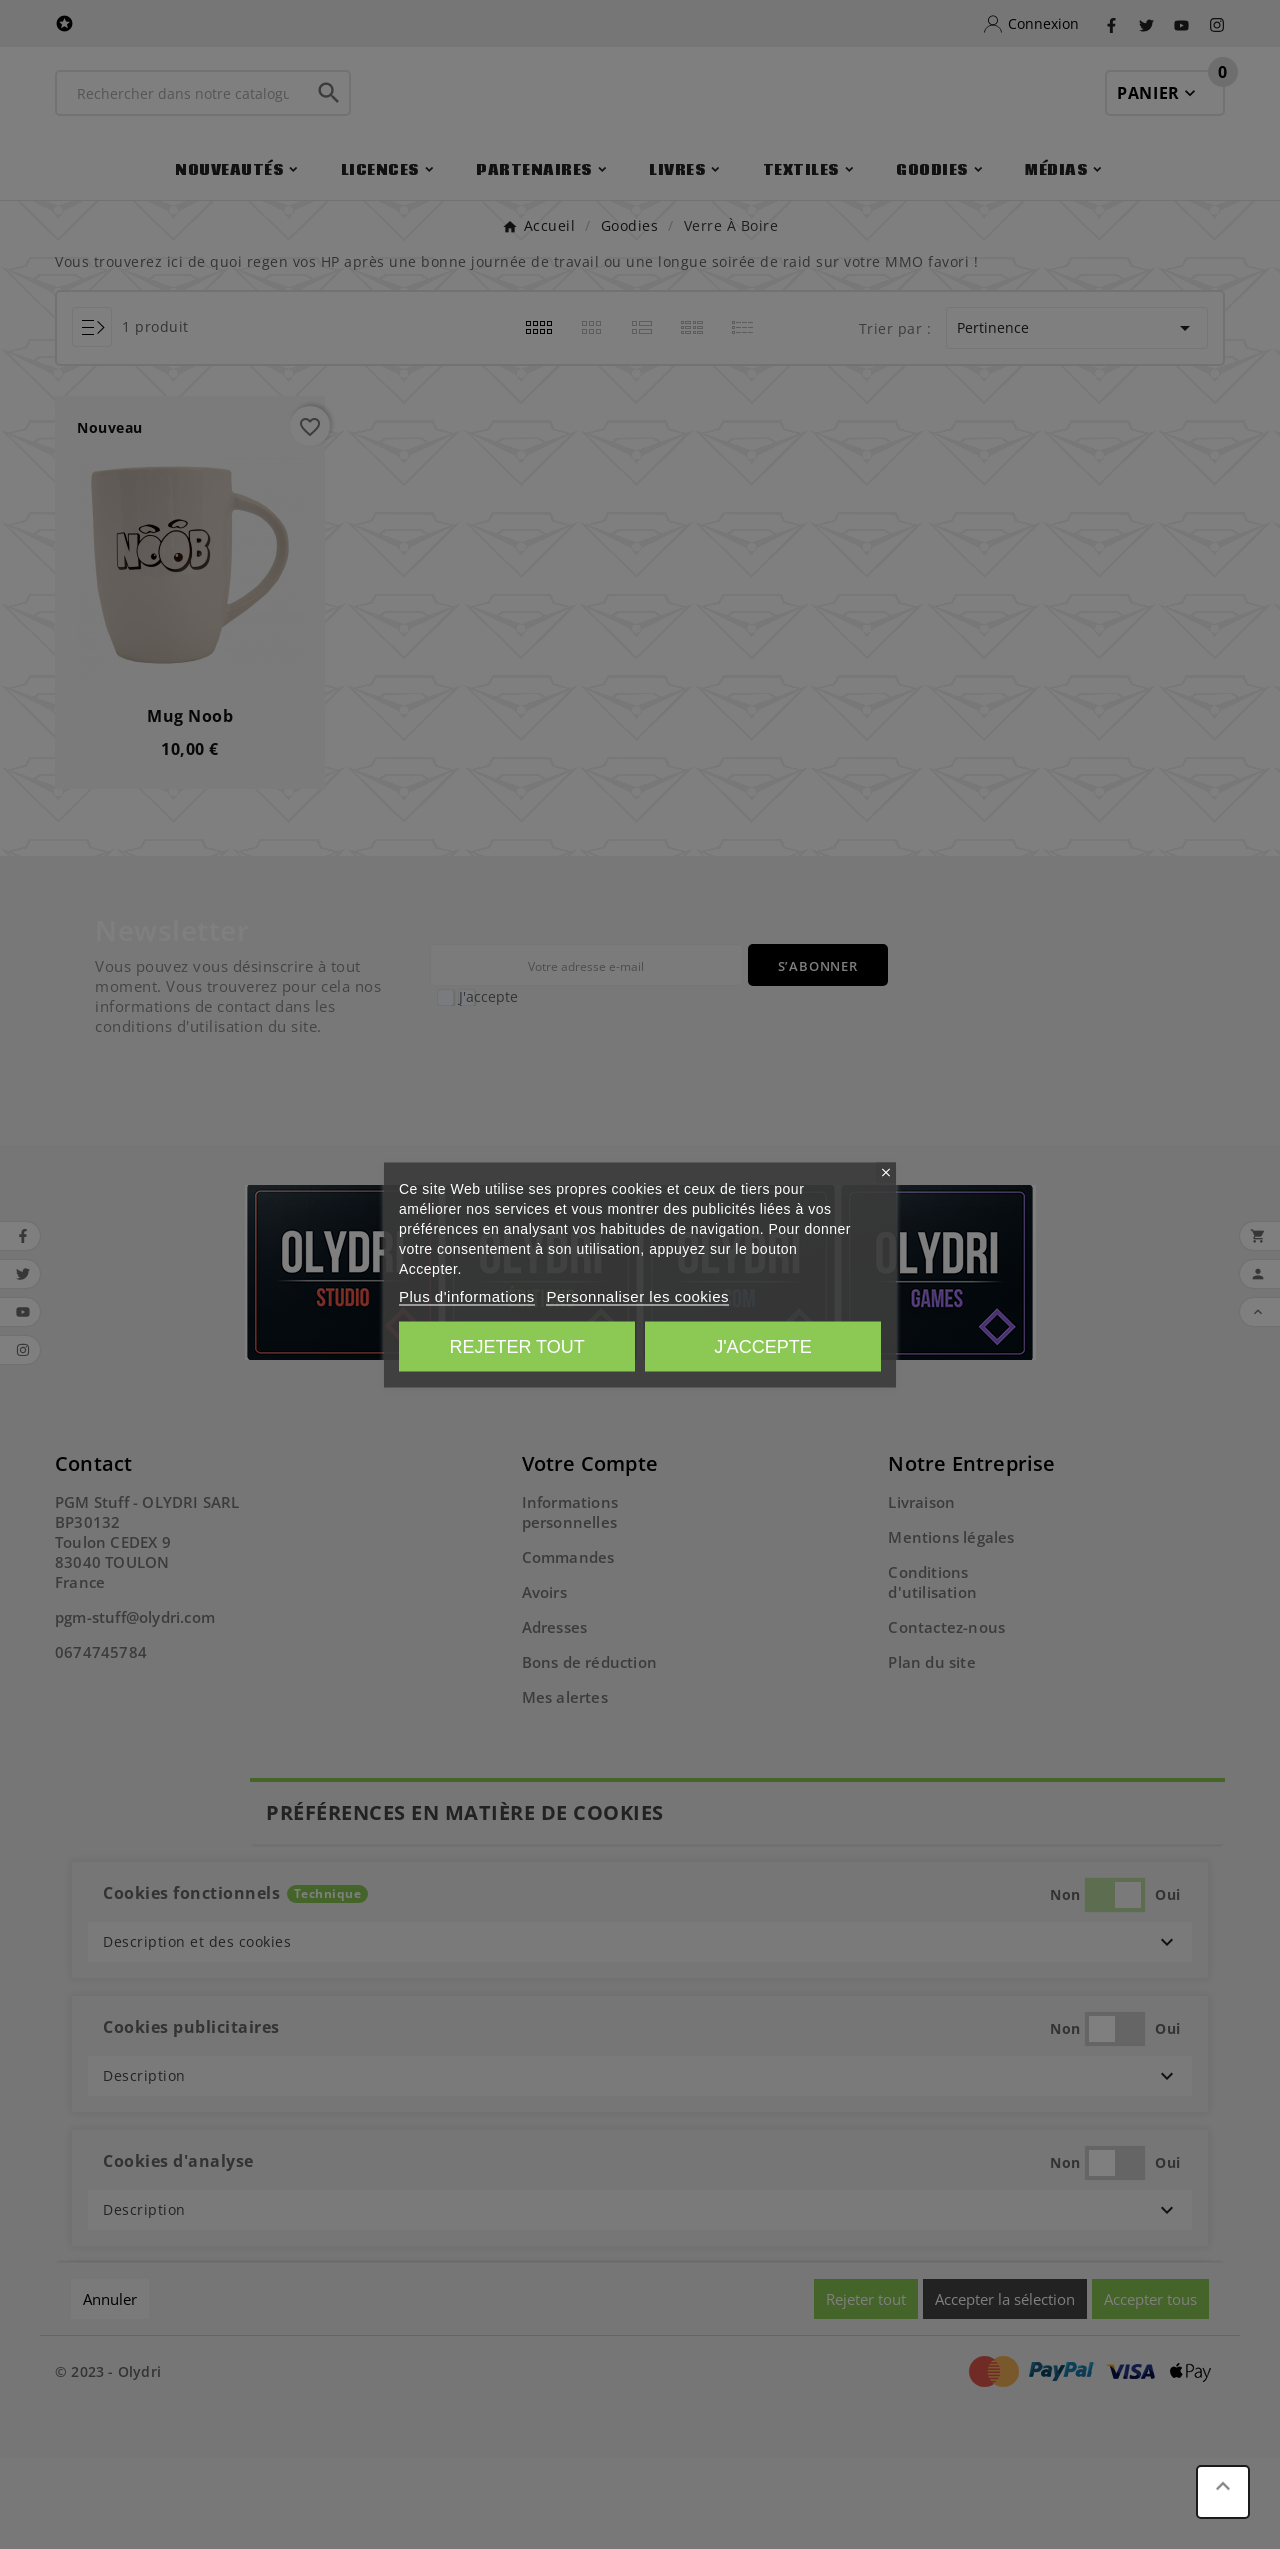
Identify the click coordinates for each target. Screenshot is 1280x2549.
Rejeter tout (516, 1346)
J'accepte (762, 1346)
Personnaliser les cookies (637, 1295)
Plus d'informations (467, 1295)
